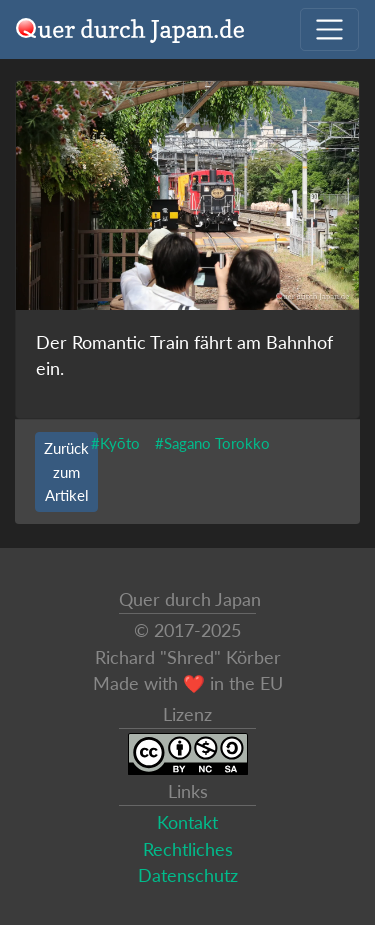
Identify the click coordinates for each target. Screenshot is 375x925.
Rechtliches (188, 849)
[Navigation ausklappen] (329, 29)
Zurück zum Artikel (66, 471)
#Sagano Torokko (212, 443)
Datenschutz (188, 875)
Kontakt (187, 822)
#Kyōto (115, 443)
